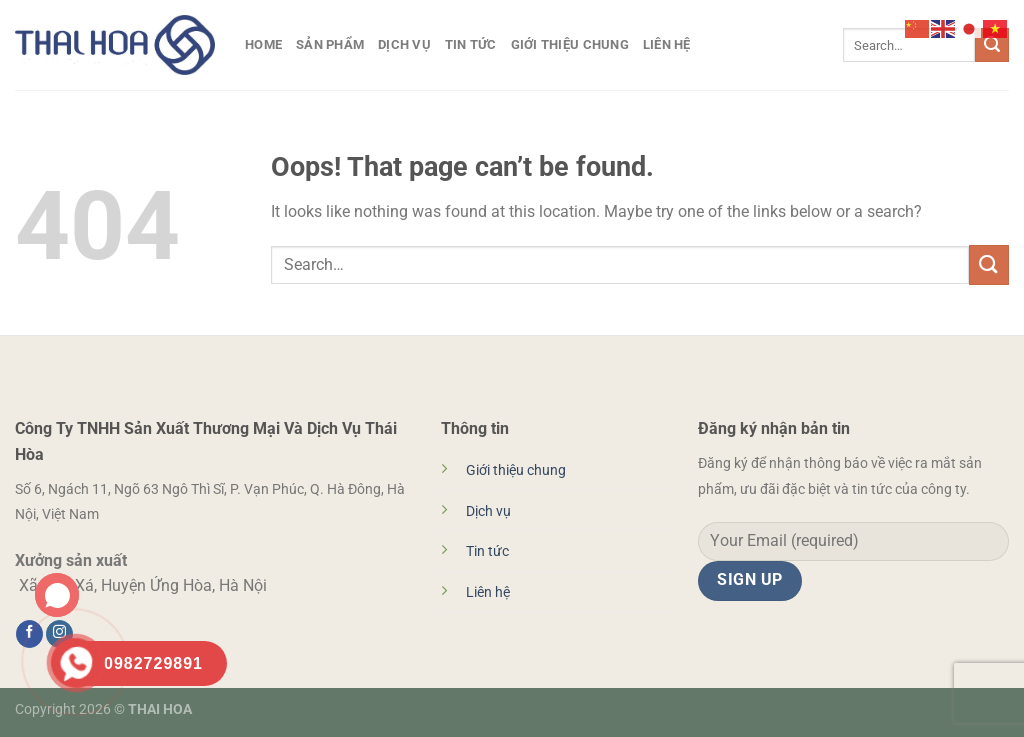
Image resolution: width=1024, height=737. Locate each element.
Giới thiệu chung (570, 44)
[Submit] (992, 45)
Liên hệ (667, 44)
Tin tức (471, 44)
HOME (263, 44)
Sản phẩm (330, 44)
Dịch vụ (404, 44)
